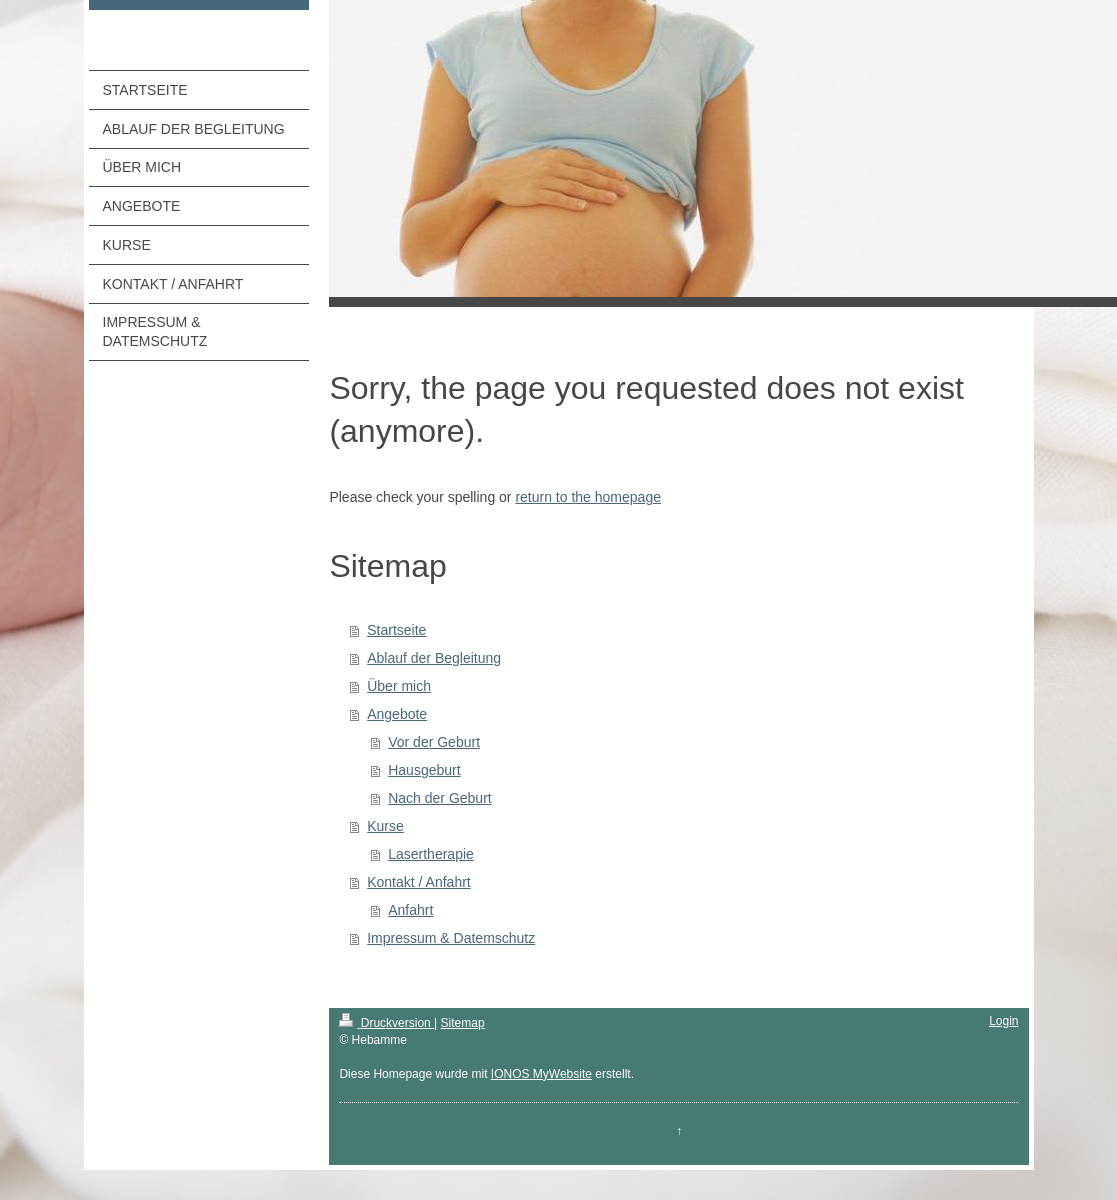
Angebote (397, 714)
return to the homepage (588, 497)
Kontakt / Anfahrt (419, 882)
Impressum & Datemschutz (451, 938)
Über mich (399, 686)
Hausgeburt (424, 770)
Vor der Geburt (434, 742)
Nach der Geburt (440, 798)
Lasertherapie (431, 854)
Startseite (396, 630)
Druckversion (386, 1023)
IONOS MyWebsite (541, 1074)
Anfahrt (410, 910)
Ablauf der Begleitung (434, 658)
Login (1003, 1021)
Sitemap (463, 1023)
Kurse (385, 826)
